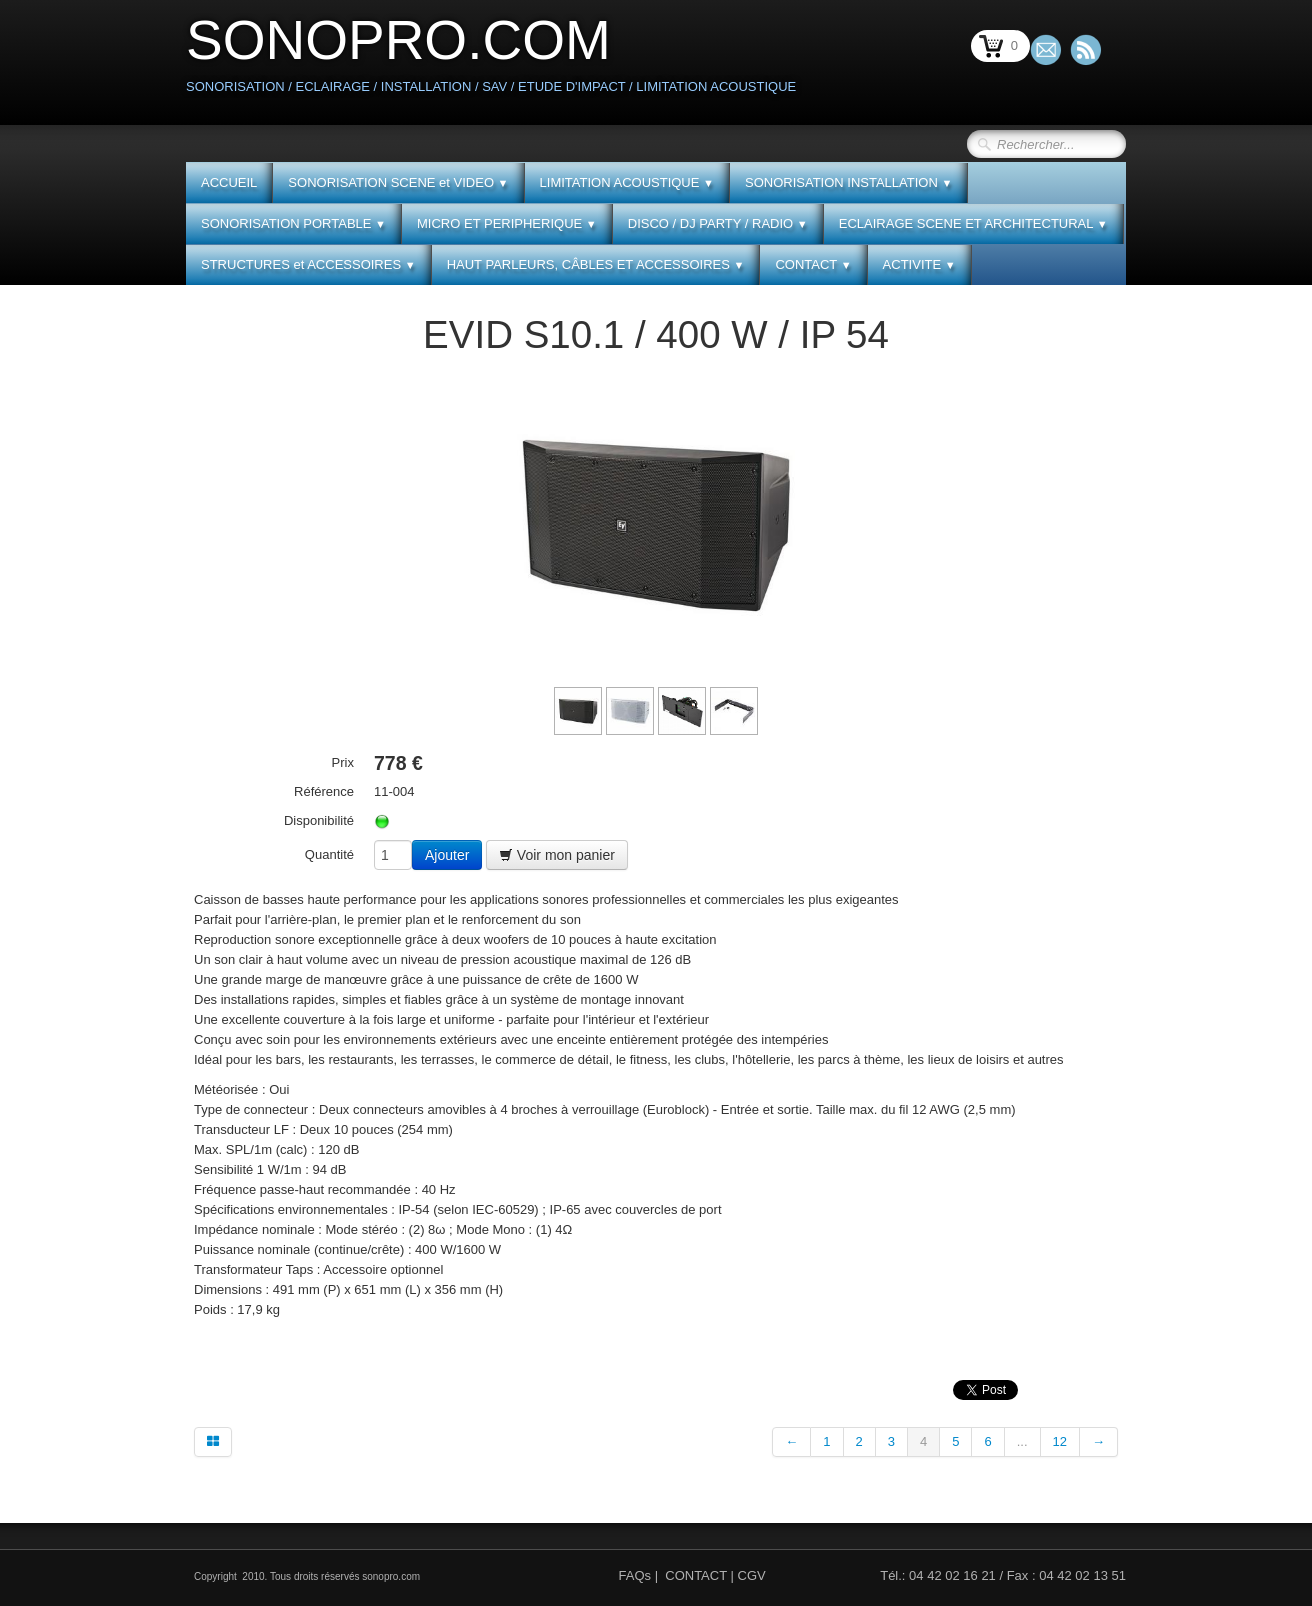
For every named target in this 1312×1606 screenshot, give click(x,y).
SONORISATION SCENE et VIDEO (398, 182)
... (1022, 1441)
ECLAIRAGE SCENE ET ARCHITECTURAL (973, 223)
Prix (343, 762)
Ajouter (447, 855)
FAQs (635, 1575)
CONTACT (813, 264)
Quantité (329, 854)
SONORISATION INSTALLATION (848, 182)
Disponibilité (319, 820)
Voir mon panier (557, 855)
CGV (752, 1575)
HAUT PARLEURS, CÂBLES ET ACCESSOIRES (596, 264)
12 (1060, 1441)
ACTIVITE (919, 264)
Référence (324, 791)
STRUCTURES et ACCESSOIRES (308, 264)
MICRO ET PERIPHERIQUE (507, 223)
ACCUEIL (229, 182)
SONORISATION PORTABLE (293, 223)
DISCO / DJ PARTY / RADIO (718, 223)
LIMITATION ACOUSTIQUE (627, 182)
